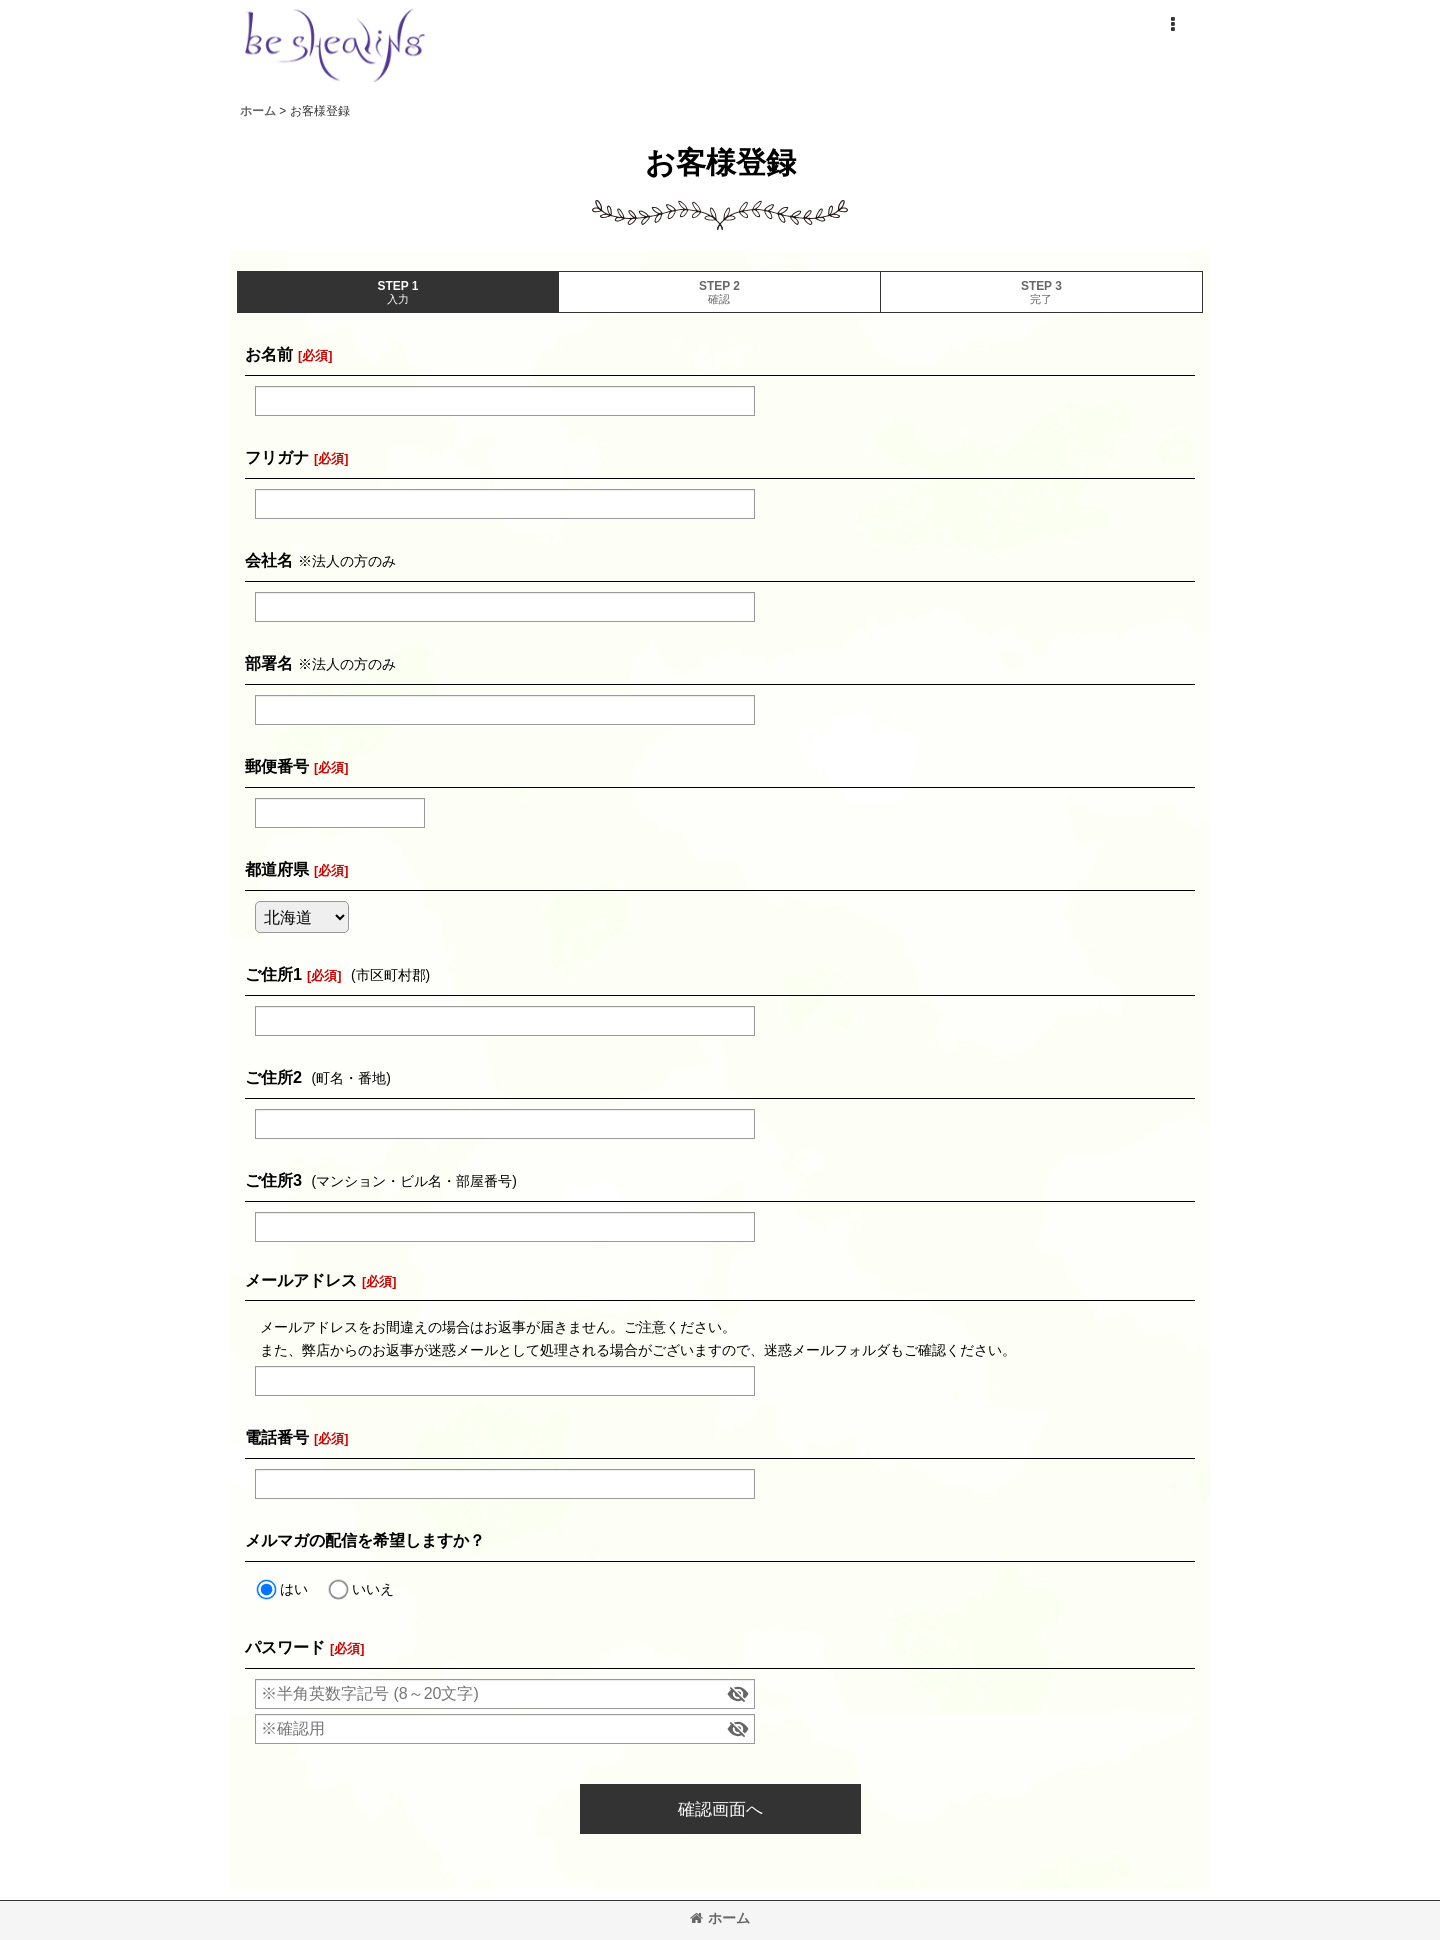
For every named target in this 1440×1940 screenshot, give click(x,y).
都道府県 (277, 869)
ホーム (720, 1918)
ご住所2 (273, 1077)
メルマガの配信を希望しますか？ (365, 1540)
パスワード (285, 1647)
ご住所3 (273, 1180)
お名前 (269, 354)
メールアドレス (301, 1280)
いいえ (373, 1589)
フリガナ (277, 457)
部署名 (269, 663)
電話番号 (277, 1437)
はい (294, 1589)
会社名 (269, 560)
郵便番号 (277, 766)
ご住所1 (273, 974)
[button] (1172, 25)
